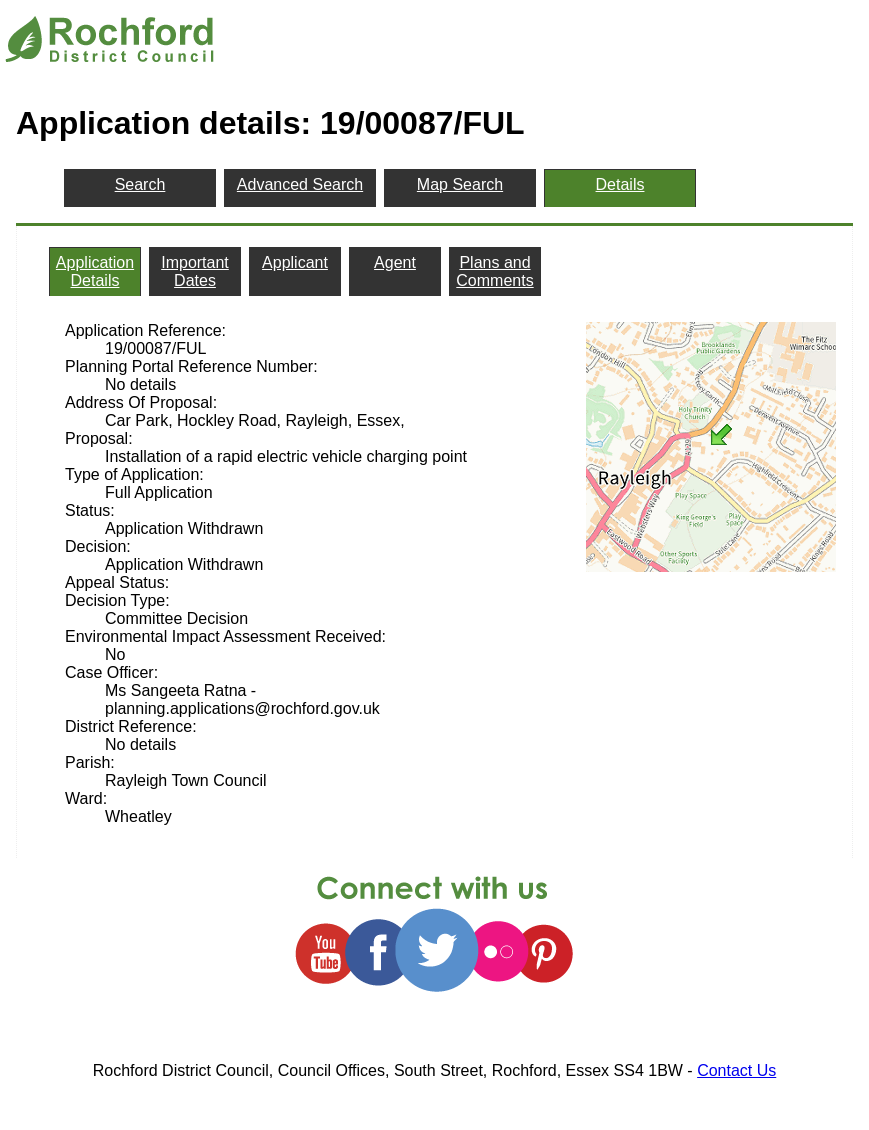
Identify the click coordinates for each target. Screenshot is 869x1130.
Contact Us (736, 1070)
